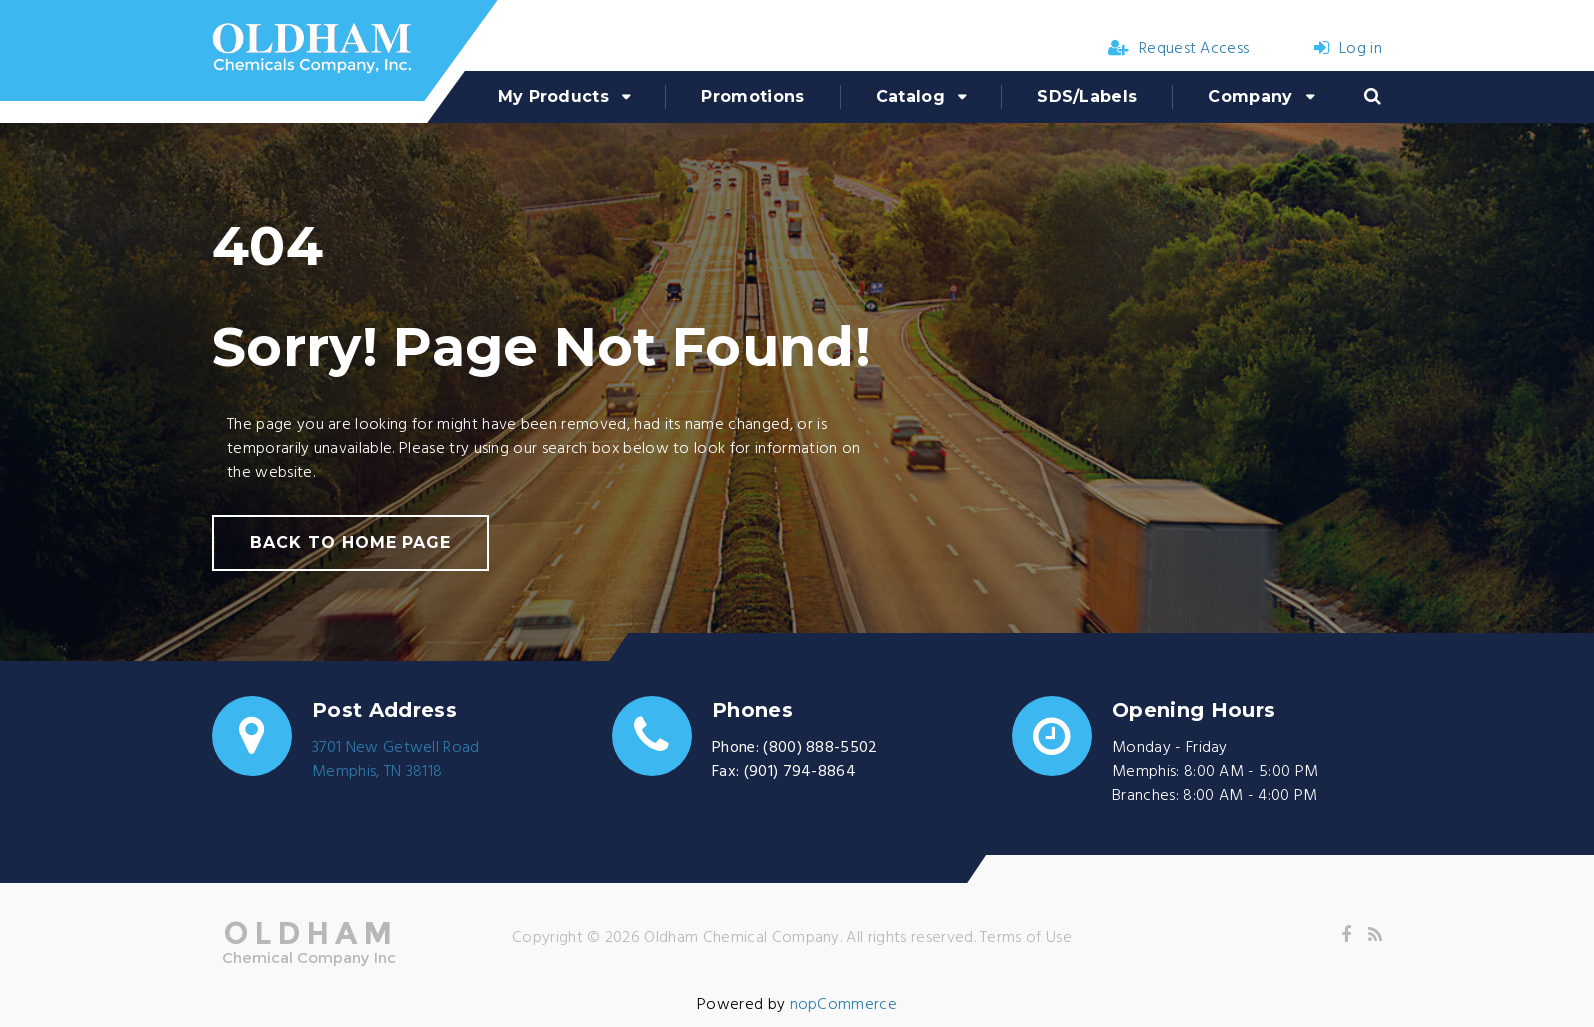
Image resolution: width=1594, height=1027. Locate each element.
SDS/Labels (1087, 96)
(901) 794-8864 (800, 772)
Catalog (910, 96)
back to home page (350, 542)
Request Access (1179, 49)
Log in (1348, 49)
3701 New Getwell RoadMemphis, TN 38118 (396, 760)
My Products (554, 96)
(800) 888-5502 (820, 748)
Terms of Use (1026, 938)
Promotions (752, 96)
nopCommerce (844, 1005)
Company (1250, 96)
